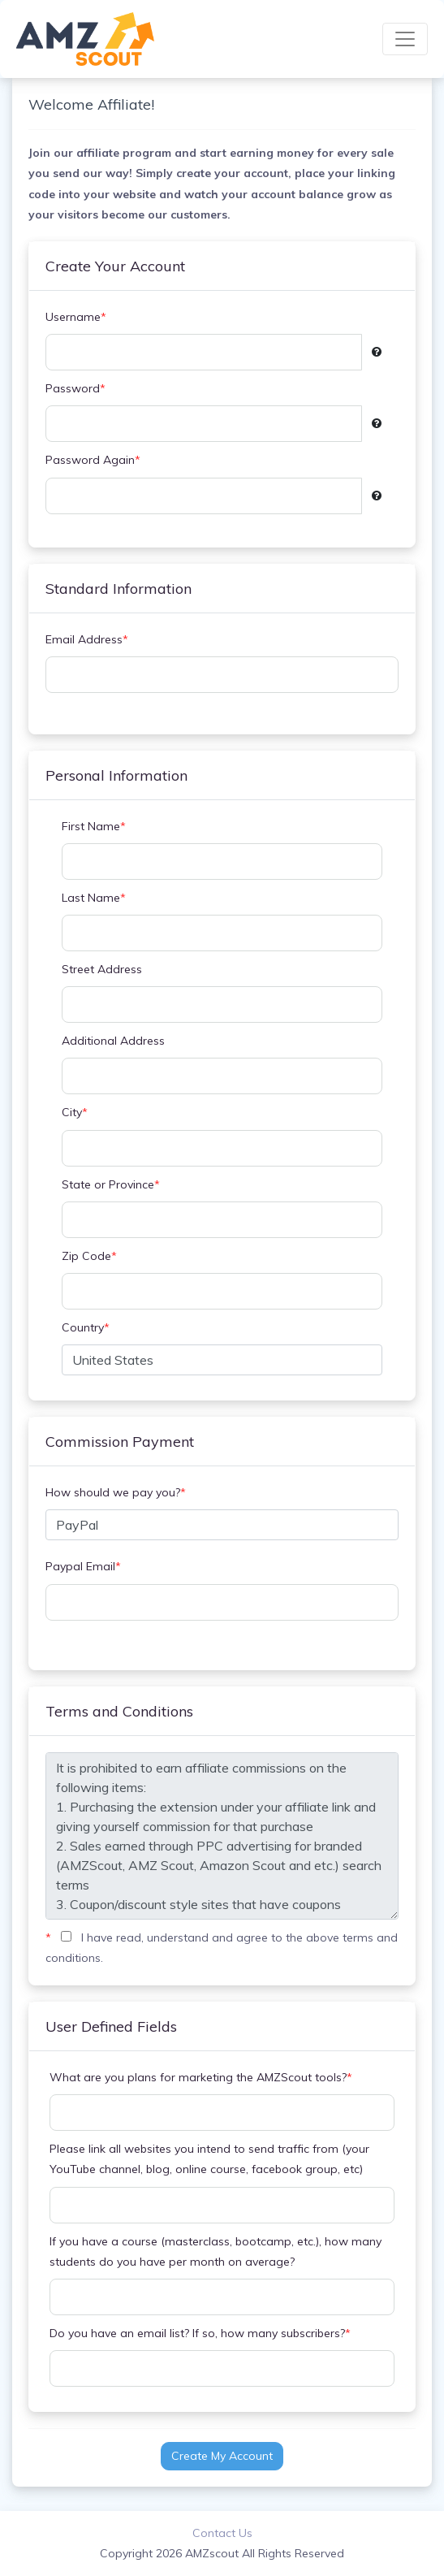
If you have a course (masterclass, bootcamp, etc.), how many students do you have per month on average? (215, 2251)
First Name (94, 826)
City (75, 1112)
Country (86, 1328)
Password (75, 389)
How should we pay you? (115, 1493)
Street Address (102, 969)
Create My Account (222, 2455)
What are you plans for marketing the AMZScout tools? (201, 2077)
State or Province (111, 1185)
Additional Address (113, 1040)
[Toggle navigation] (405, 39)
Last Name (94, 898)
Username (75, 317)
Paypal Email (83, 1566)
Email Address (86, 640)
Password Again (92, 460)
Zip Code (89, 1256)
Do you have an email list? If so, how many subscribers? (200, 2333)
